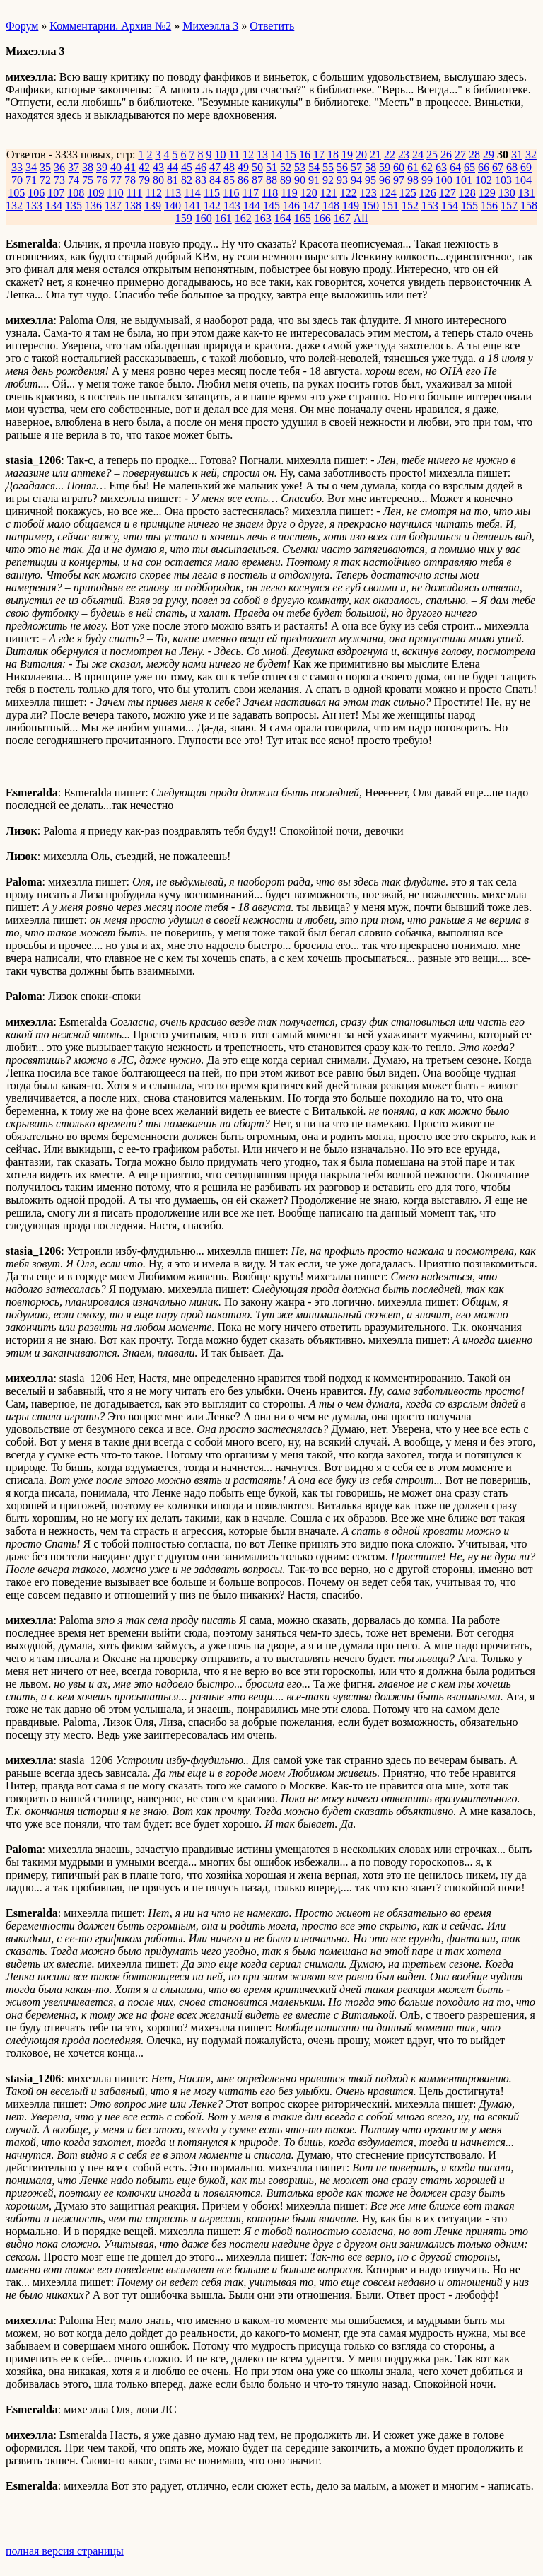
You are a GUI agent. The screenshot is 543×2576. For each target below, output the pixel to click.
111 (135, 193)
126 (427, 193)
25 (432, 155)
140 (172, 205)
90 (299, 180)
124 (388, 193)
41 (130, 167)
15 (290, 155)
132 (14, 205)
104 (523, 180)
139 (152, 205)
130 (506, 193)
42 (144, 167)
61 (413, 167)
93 (342, 180)
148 (330, 205)
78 (130, 180)
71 (31, 180)
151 (390, 205)
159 (183, 218)
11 (233, 155)
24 (418, 155)
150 (370, 205)
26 (446, 155)
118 (270, 193)
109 (95, 193)
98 (413, 180)
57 (356, 167)
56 (342, 167)
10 (220, 155)
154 (449, 205)
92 (328, 180)
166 (322, 218)
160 (203, 218)
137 (113, 205)
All (361, 218)
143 (231, 205)
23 (403, 155)
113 (173, 193)
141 (192, 205)
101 (463, 180)
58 (370, 167)
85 (229, 180)
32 (531, 155)
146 (291, 205)
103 (503, 180)
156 (489, 205)
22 (389, 155)
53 (299, 167)
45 (186, 167)
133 (33, 205)
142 (212, 205)
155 (469, 205)
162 (243, 218)
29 (488, 155)
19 (347, 155)
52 (285, 167)
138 (132, 205)
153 (429, 205)
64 (455, 167)
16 (304, 155)
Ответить (272, 26)
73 (59, 180)
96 (384, 180)
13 (262, 155)
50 (257, 167)
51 (271, 167)
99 (427, 180)
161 (223, 218)
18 (333, 155)
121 (328, 193)
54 (314, 167)
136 (93, 205)
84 (215, 180)
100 (444, 180)
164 (282, 218)
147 (311, 205)
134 (53, 205)
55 (328, 167)
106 (36, 193)
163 (263, 218)
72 (45, 180)
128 (467, 193)
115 (212, 193)
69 (526, 167)
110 (115, 193)
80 (158, 180)
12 (248, 155)
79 (144, 180)
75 (87, 180)
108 (75, 193)
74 (73, 180)
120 (308, 193)
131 (526, 193)
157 (509, 205)
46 (200, 167)
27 (460, 155)
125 (407, 193)
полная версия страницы (65, 2551)
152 (410, 205)
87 (257, 180)
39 (101, 167)
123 (368, 193)
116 (231, 193)
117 (251, 193)
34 (31, 167)
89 (285, 180)
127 (447, 193)
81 (172, 180)
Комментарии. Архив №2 (110, 26)
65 (469, 167)
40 (116, 167)
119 (289, 193)
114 (192, 193)
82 (186, 180)
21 (375, 155)
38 (87, 167)
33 (17, 167)
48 (229, 167)
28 (474, 155)
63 (441, 167)
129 (487, 193)
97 (398, 180)
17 (319, 155)
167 (342, 218)
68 (512, 167)
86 (243, 180)
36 (59, 167)
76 (101, 180)
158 (528, 205)
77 (116, 180)
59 (384, 167)
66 (483, 167)
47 (215, 167)
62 (427, 167)
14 (276, 155)
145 (271, 205)
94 (356, 180)
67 (497, 167)
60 (398, 167)
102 (483, 180)
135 (73, 205)
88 (271, 180)
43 (158, 167)
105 (16, 193)
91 (314, 180)
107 (55, 193)
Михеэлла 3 (210, 26)
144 (251, 205)
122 (348, 193)
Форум (22, 26)
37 (73, 167)
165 (302, 218)
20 (361, 155)
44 (172, 167)
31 (516, 155)
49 (243, 167)
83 (200, 180)
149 (350, 205)
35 (45, 167)
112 (153, 193)
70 (17, 180)
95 (370, 180)
